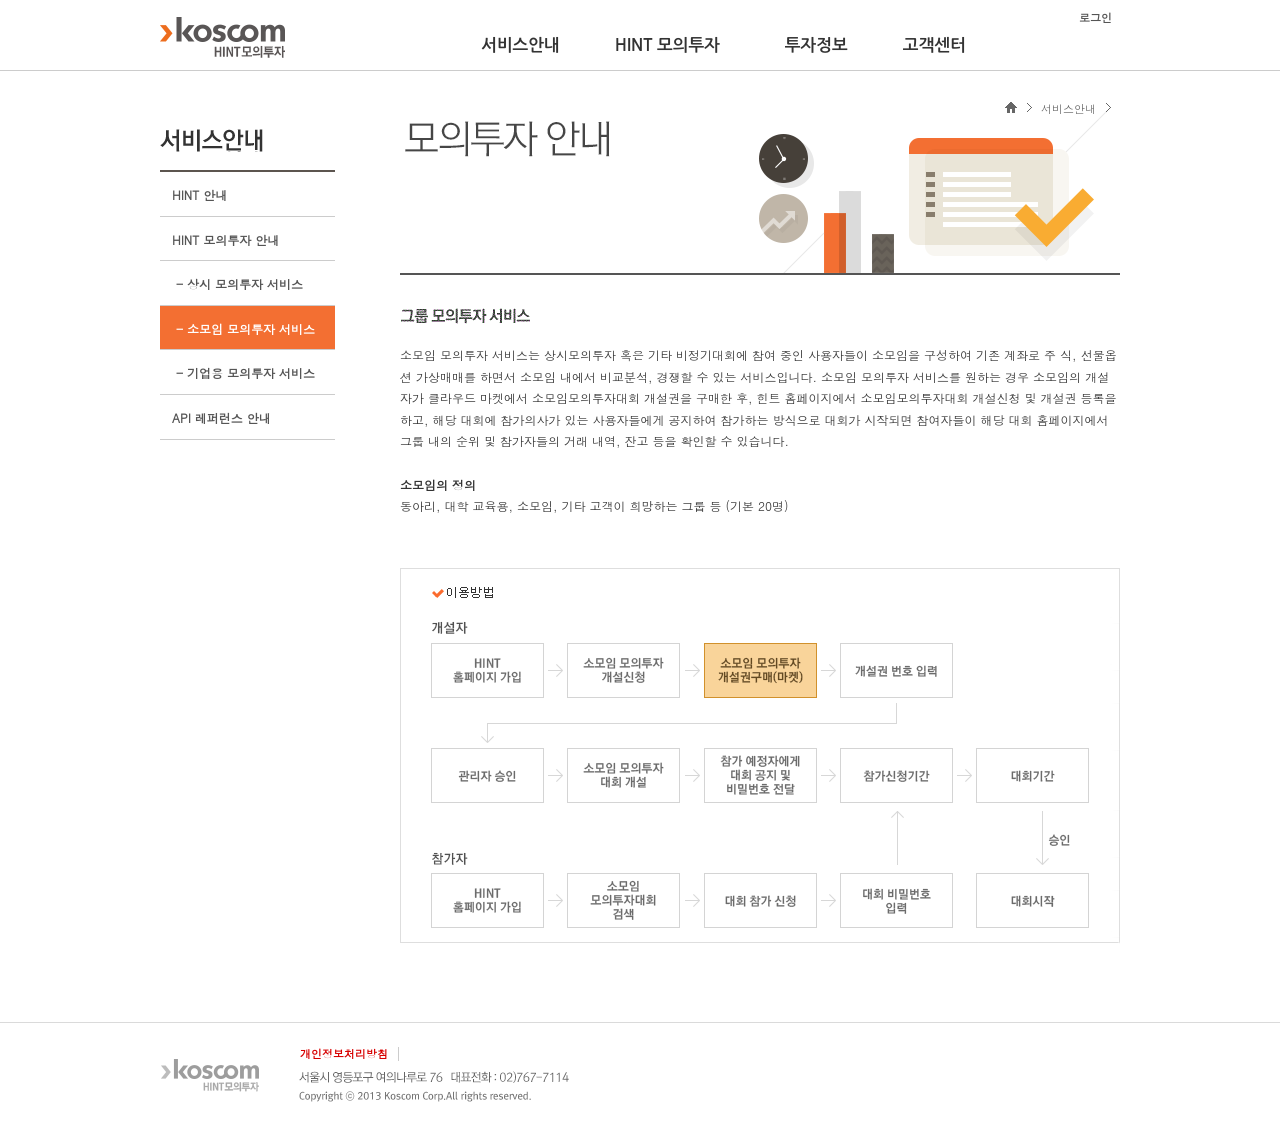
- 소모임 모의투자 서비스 (243, 328)
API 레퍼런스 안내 (221, 417)
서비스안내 (520, 45)
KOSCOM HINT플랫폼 (222, 37)
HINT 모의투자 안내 (225, 239)
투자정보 (816, 45)
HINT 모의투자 (667, 45)
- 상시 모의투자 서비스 (237, 283)
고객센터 (934, 45)
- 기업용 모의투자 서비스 (243, 372)
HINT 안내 (199, 194)
